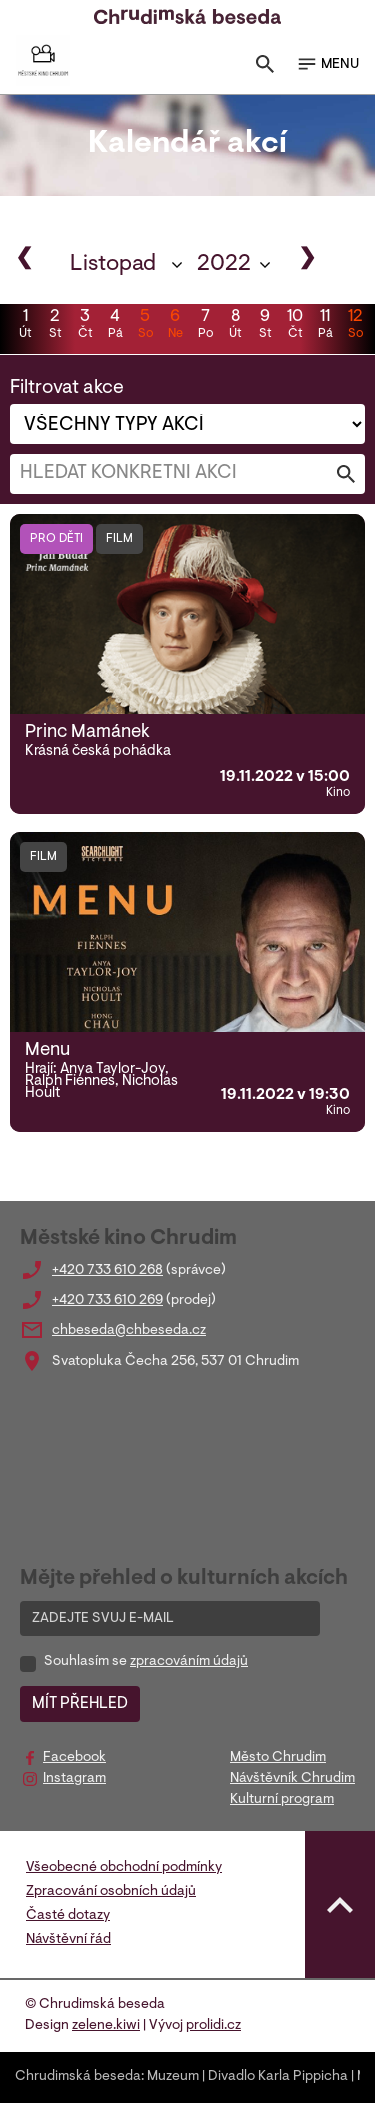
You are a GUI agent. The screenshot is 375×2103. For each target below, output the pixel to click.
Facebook (74, 1758)
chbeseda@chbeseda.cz (129, 1331)
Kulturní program (282, 1800)
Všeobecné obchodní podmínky (124, 1868)
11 (325, 326)
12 (355, 326)
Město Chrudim (278, 1758)
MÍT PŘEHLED (80, 1704)
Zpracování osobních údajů (111, 1892)
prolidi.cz (213, 2026)
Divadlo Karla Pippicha (278, 2077)
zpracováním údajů (189, 1662)
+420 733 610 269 (107, 1301)
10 (295, 326)
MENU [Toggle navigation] (327, 64)
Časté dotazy (68, 1916)
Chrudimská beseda (78, 2077)
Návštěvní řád (68, 1940)
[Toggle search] (265, 68)
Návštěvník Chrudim (292, 1779)
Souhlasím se (146, 1662)
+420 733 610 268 (107, 1271)
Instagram (74, 1779)
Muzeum (173, 2077)
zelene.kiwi (106, 2026)
